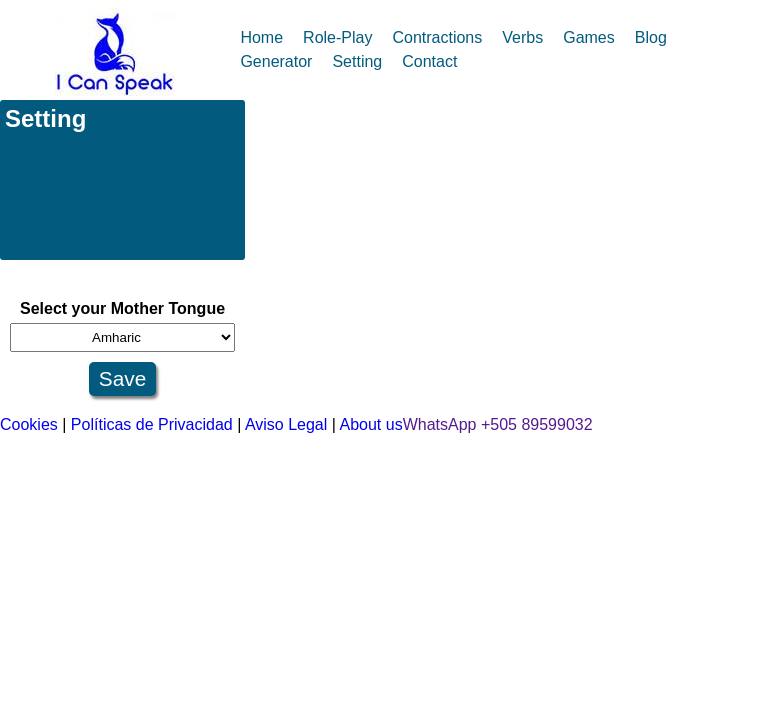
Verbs (522, 37)
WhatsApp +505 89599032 (498, 424)
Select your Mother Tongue (122, 308)
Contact (429, 61)
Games (589, 37)
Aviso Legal (286, 424)
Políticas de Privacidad (152, 424)
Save (122, 378)
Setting (357, 61)
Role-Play (337, 37)
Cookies (29, 424)
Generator (276, 61)
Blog (651, 37)
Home (261, 37)
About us (371, 424)
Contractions (437, 37)
